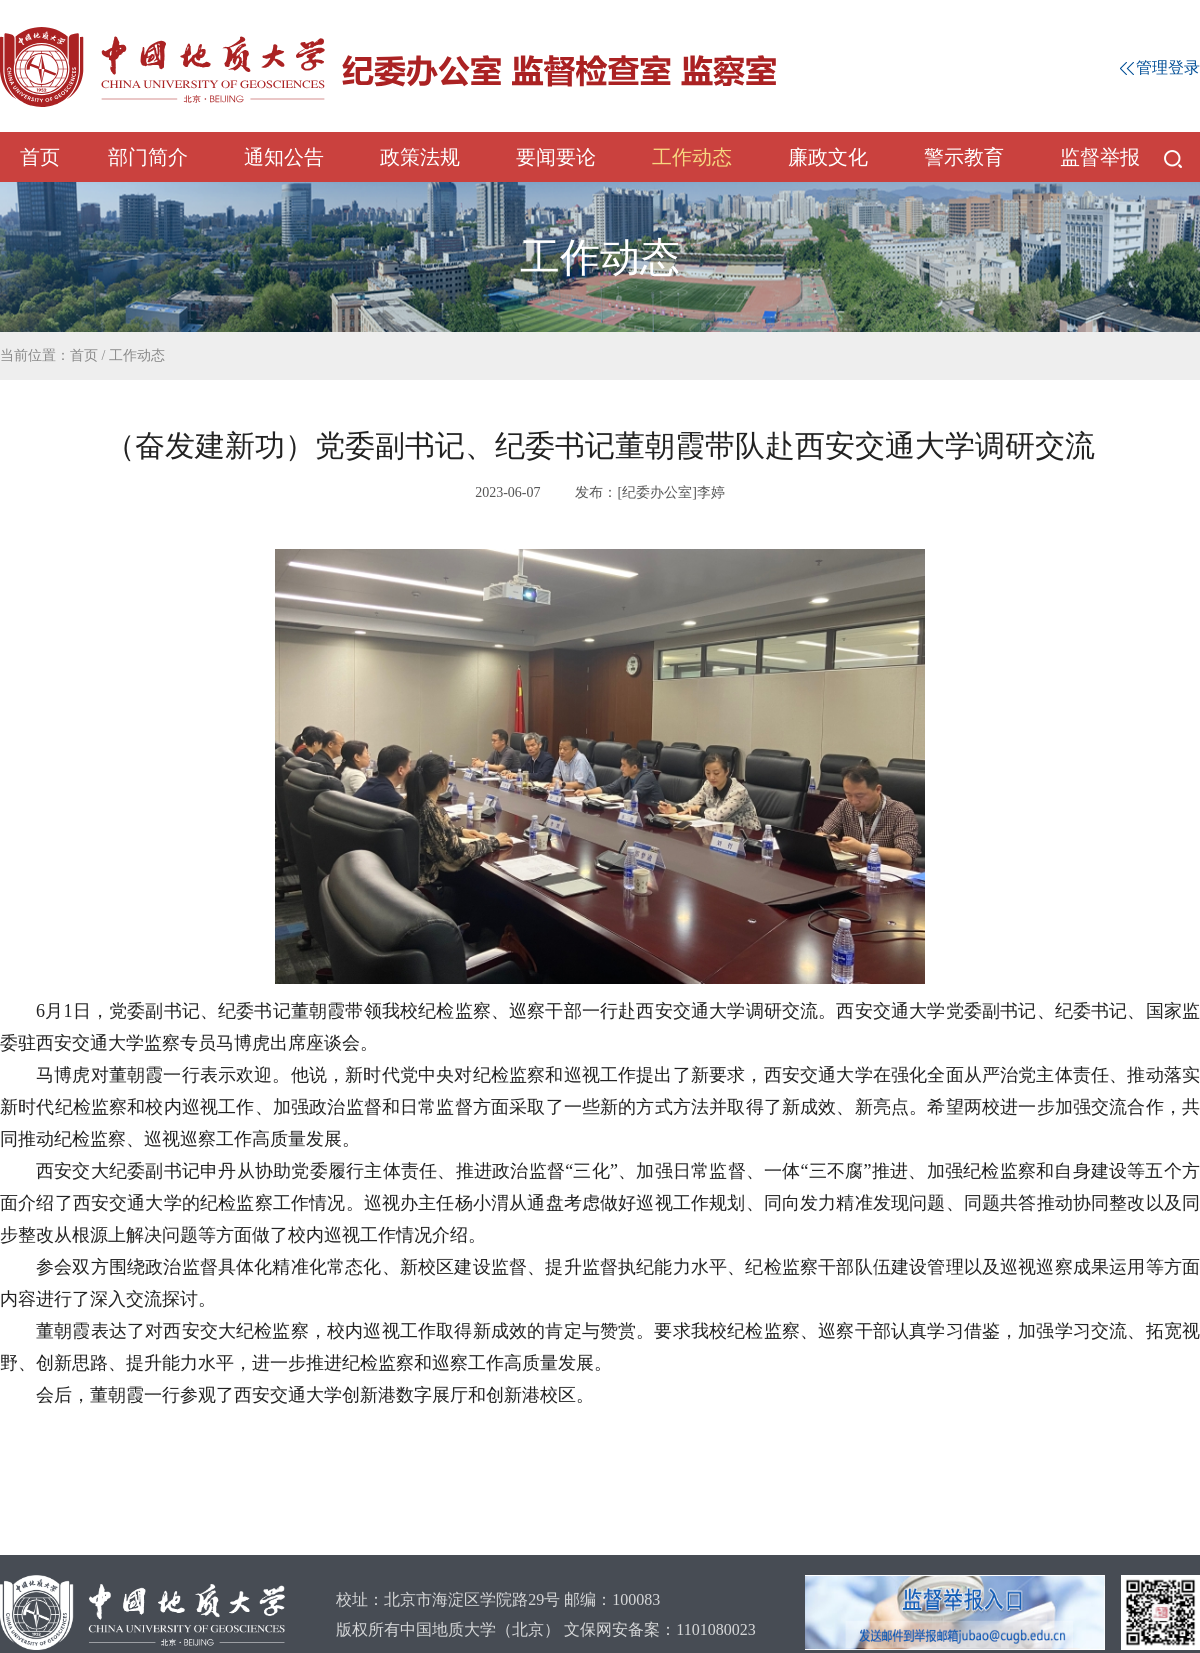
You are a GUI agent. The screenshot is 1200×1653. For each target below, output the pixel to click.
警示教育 (964, 157)
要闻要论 (556, 157)
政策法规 (420, 157)
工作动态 (692, 157)
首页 (40, 157)
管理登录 (1160, 67)
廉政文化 (828, 157)
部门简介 (148, 157)
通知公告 (284, 157)
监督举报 (1100, 157)
